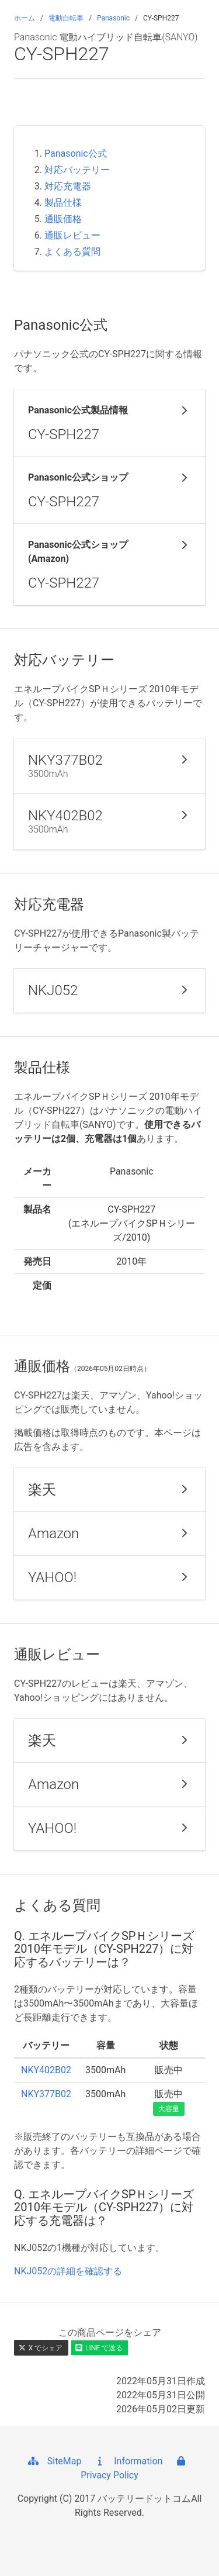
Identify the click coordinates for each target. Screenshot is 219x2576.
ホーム (24, 18)
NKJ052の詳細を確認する (68, 2271)
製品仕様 (63, 202)
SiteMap (54, 2461)
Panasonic (113, 18)
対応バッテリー (77, 169)
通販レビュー (72, 235)
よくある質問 (72, 251)
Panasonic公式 (75, 153)
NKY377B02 (46, 2094)
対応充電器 (67, 186)
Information (127, 2461)
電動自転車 (66, 18)
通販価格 (63, 219)
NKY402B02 (46, 2070)
